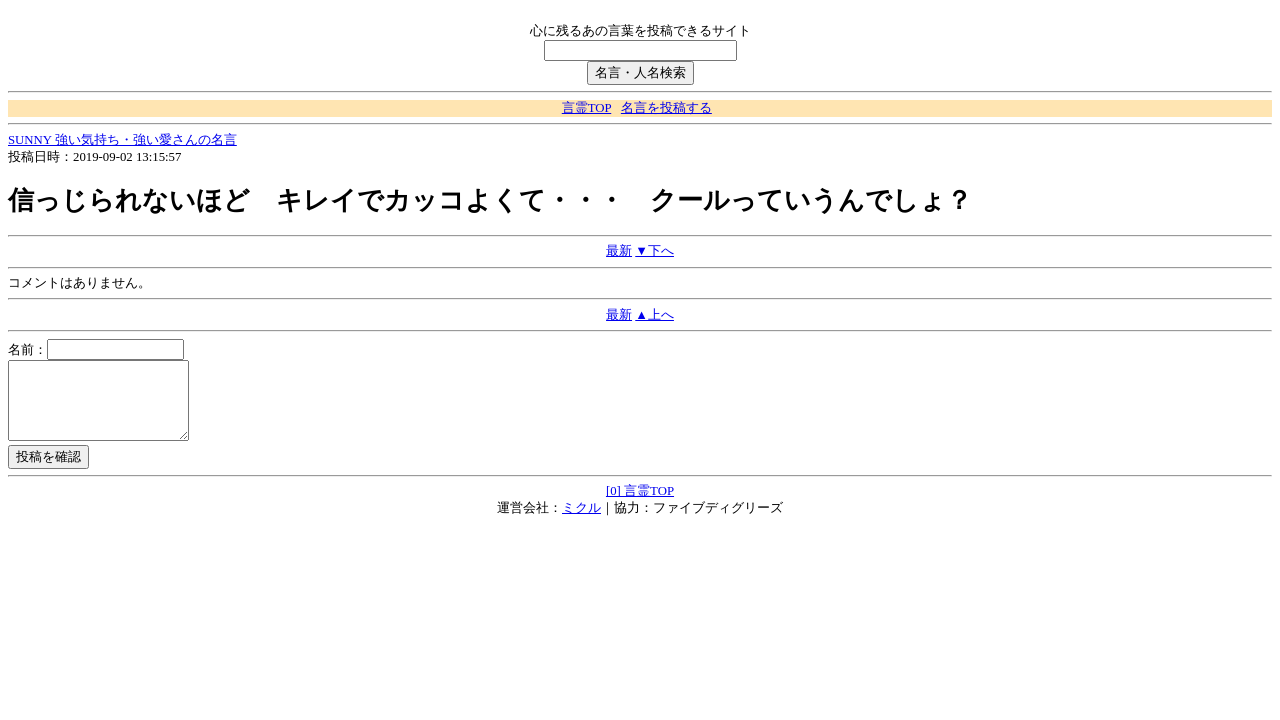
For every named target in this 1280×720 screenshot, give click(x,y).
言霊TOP (586, 108)
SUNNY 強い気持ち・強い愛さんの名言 (122, 140)
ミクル (581, 523)
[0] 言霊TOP (640, 506)
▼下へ (654, 251)
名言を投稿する (666, 108)
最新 (619, 251)
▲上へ (654, 315)
